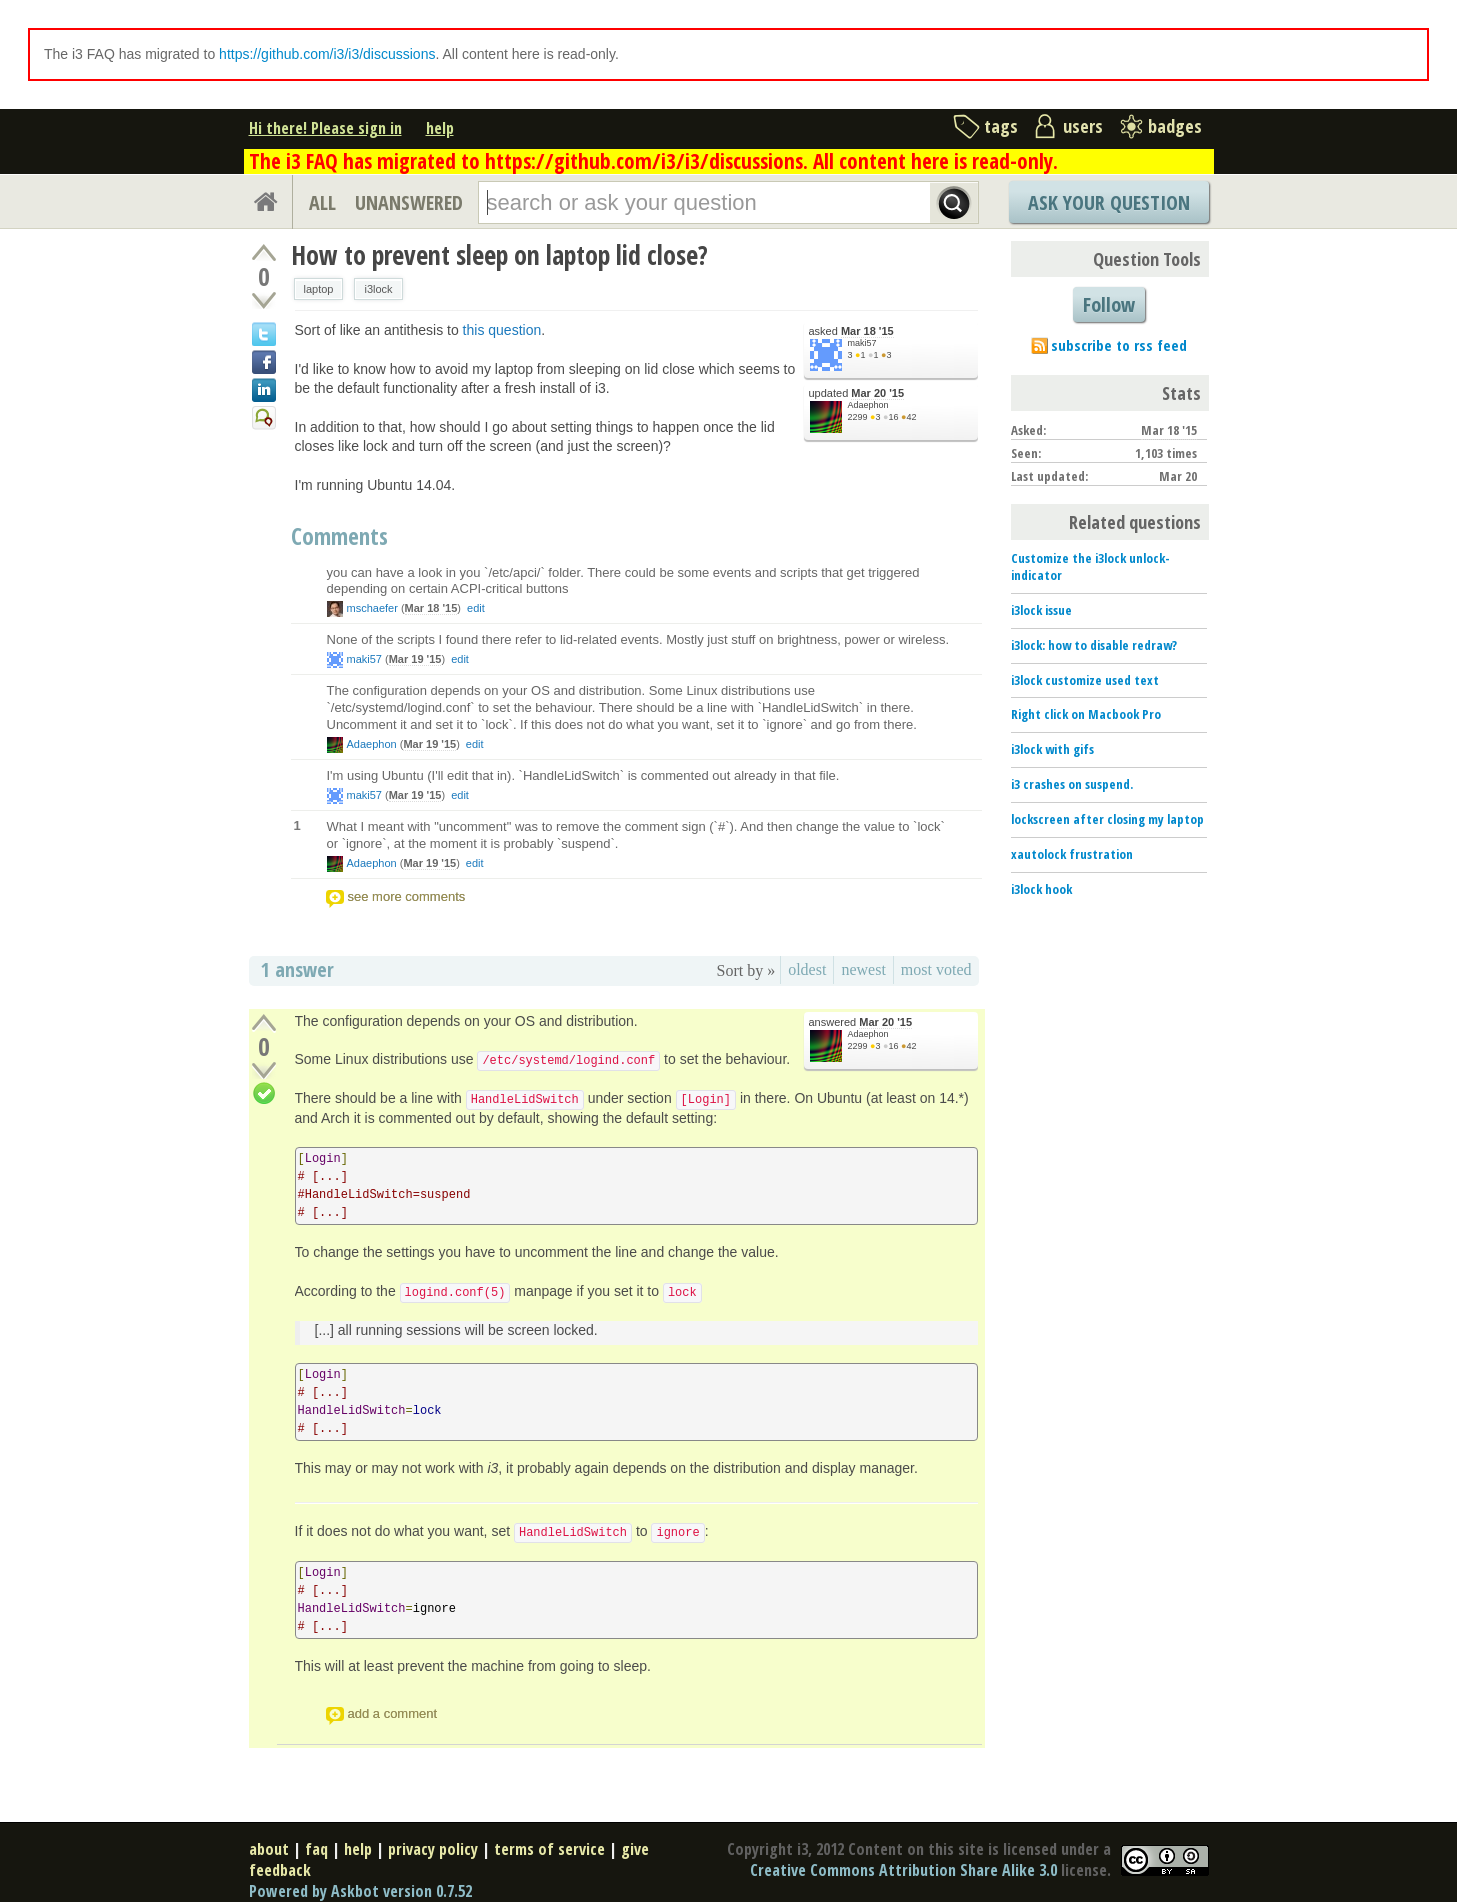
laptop (319, 289)
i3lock (378, 289)
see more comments (407, 896)
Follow (1109, 304)
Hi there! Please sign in (325, 128)
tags (1001, 126)
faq (316, 1849)
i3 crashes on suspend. (1072, 784)
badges (1175, 126)
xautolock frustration (1072, 854)
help (440, 128)
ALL (322, 202)
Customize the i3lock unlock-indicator (1090, 566)
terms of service (549, 1849)
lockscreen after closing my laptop (1107, 819)
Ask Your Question (1109, 202)
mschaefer (372, 608)
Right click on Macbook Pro (1086, 714)
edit (476, 608)
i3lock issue (1041, 610)
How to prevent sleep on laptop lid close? (499, 255)
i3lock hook (1041, 889)
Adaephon (868, 405)
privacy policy (433, 1849)
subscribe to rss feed (1119, 345)
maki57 (862, 343)
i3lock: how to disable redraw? (1094, 645)
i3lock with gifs (1052, 749)
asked (851, 331)
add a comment (393, 1713)
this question (502, 330)
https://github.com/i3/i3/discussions (327, 54)
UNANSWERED (409, 202)
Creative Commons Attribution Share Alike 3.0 (903, 1870)
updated (857, 393)
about (269, 1849)
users (1083, 126)
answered (861, 1022)
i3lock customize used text (1085, 680)
